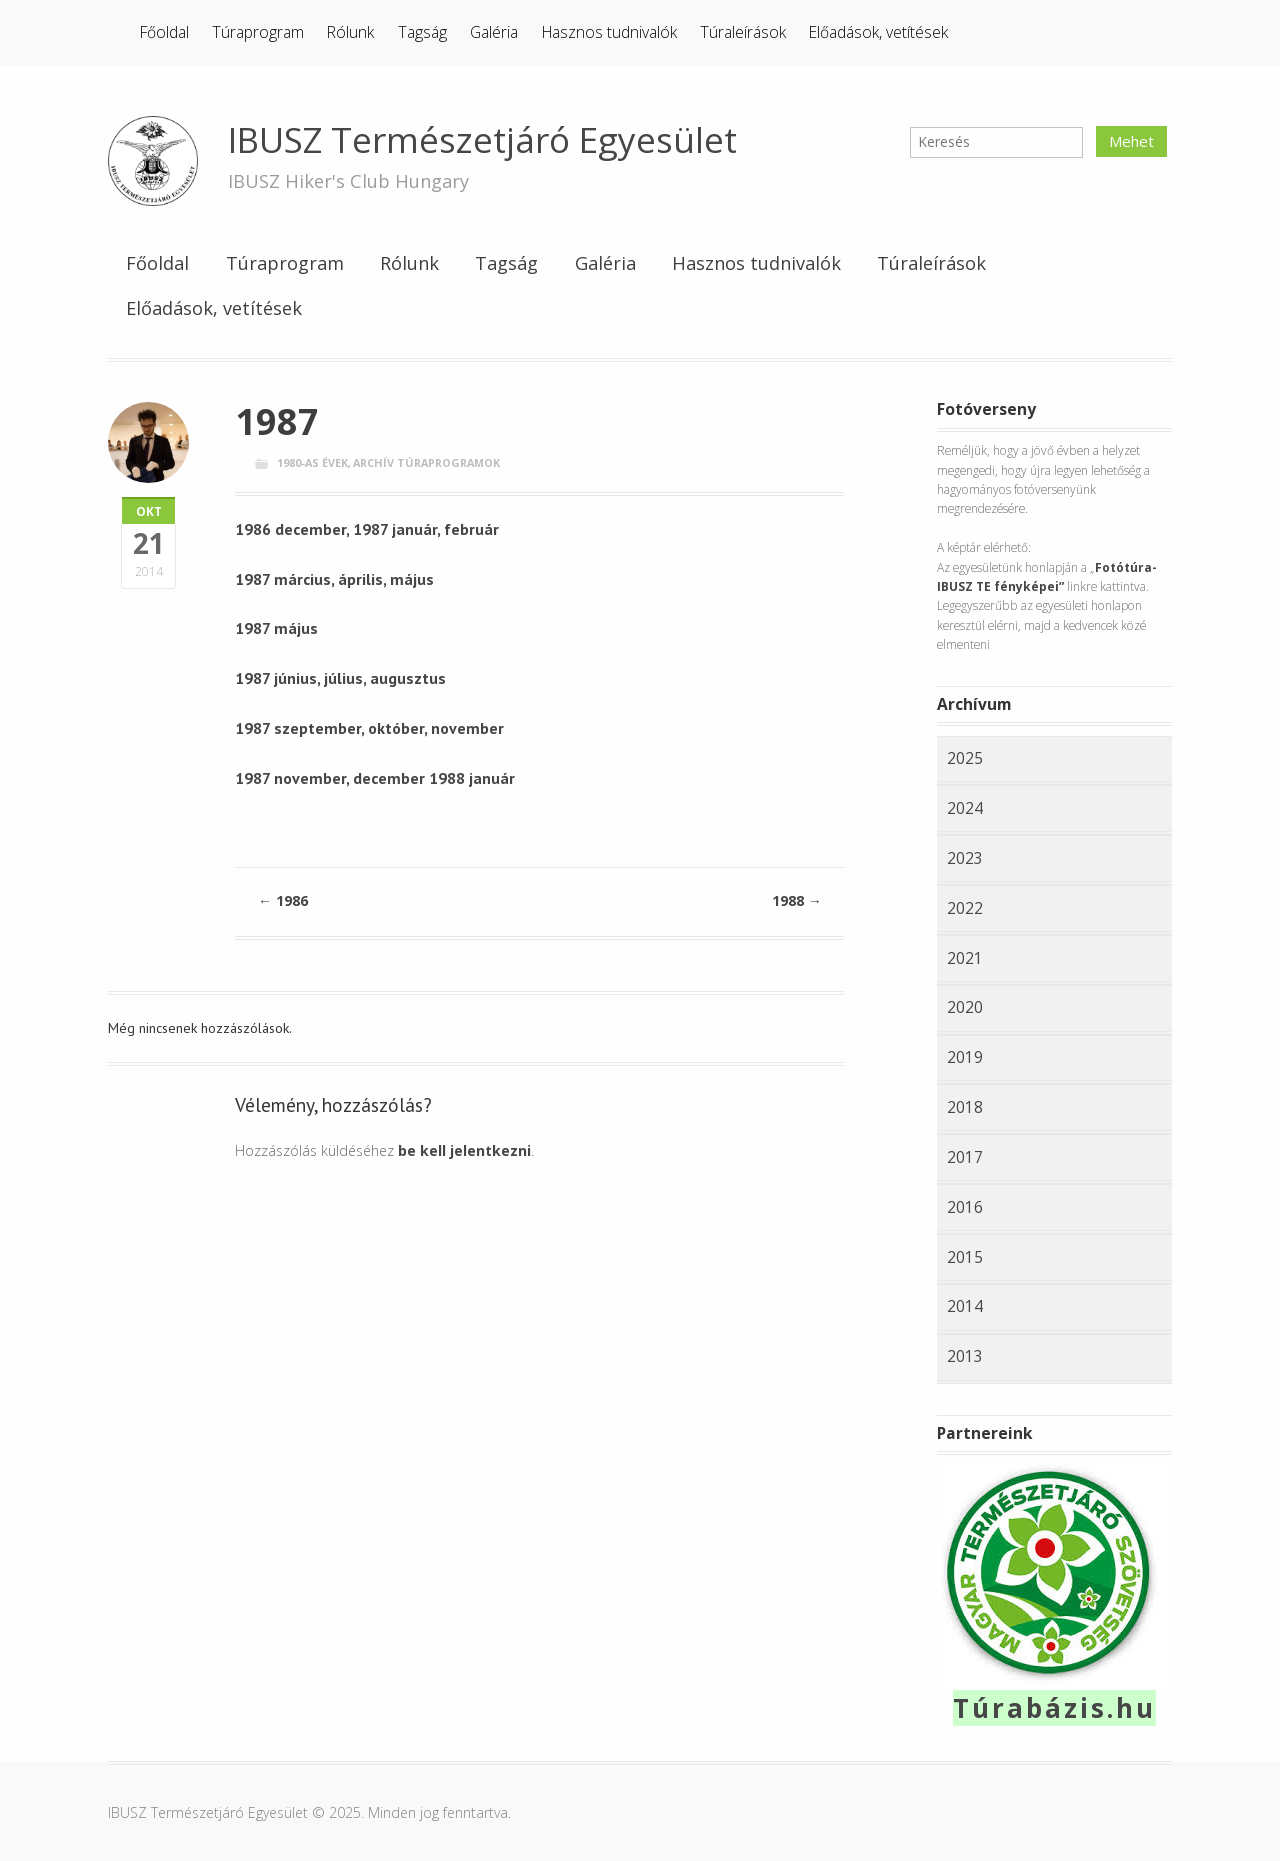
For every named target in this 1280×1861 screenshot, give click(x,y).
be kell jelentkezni (464, 1150)
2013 (965, 1356)
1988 (797, 900)
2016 (965, 1207)
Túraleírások (743, 32)
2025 (965, 758)
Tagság (422, 32)
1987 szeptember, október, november (369, 728)
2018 (965, 1107)
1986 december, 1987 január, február (367, 529)
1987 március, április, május (334, 579)
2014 (965, 1306)
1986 (283, 900)
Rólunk (350, 32)
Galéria (494, 32)
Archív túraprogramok (426, 462)
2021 (965, 958)
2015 (965, 1257)
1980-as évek (312, 462)
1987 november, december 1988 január (375, 778)
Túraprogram (258, 32)
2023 (965, 858)
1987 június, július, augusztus (340, 678)
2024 (965, 808)
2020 (965, 1007)
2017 (965, 1157)
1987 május (276, 628)
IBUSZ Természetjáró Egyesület (482, 139)
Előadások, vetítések (878, 32)
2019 (965, 1057)
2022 (965, 908)
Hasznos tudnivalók (609, 32)
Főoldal (164, 32)
